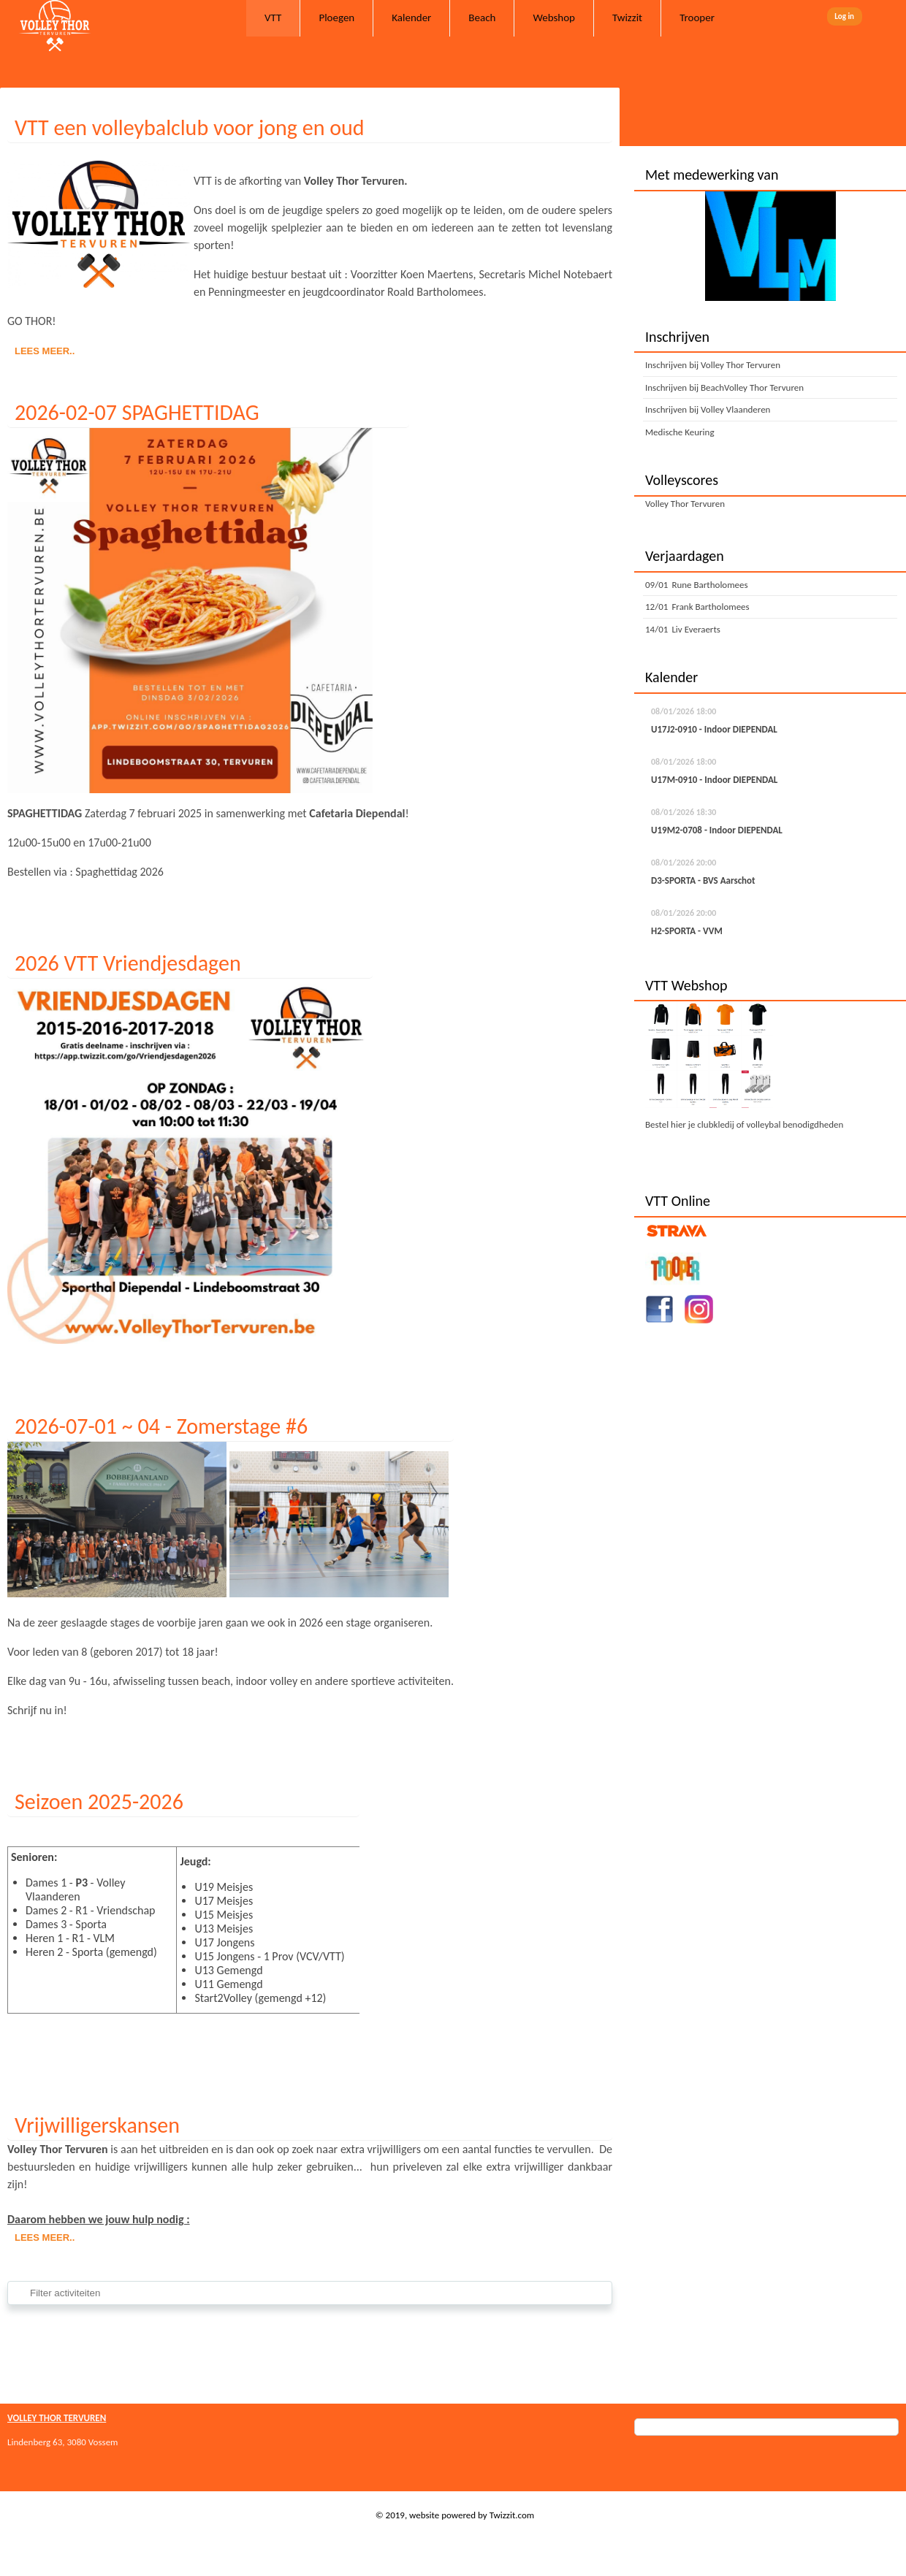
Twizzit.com (512, 2515)
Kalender (411, 17)
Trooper (697, 17)
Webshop (554, 17)
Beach (481, 17)
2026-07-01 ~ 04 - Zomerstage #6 (161, 1426)
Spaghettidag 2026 (119, 872)
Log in (844, 16)
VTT (272, 17)
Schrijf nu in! (37, 1710)
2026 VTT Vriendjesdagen (128, 962)
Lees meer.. (45, 350)
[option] (770, 246)
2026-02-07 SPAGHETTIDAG (137, 412)
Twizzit (627, 17)
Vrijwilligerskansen (97, 2125)
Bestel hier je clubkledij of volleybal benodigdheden (744, 1124)
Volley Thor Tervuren (685, 503)
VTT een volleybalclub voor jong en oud (190, 127)
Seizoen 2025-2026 (99, 1801)
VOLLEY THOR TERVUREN (56, 2417)
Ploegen (336, 17)
